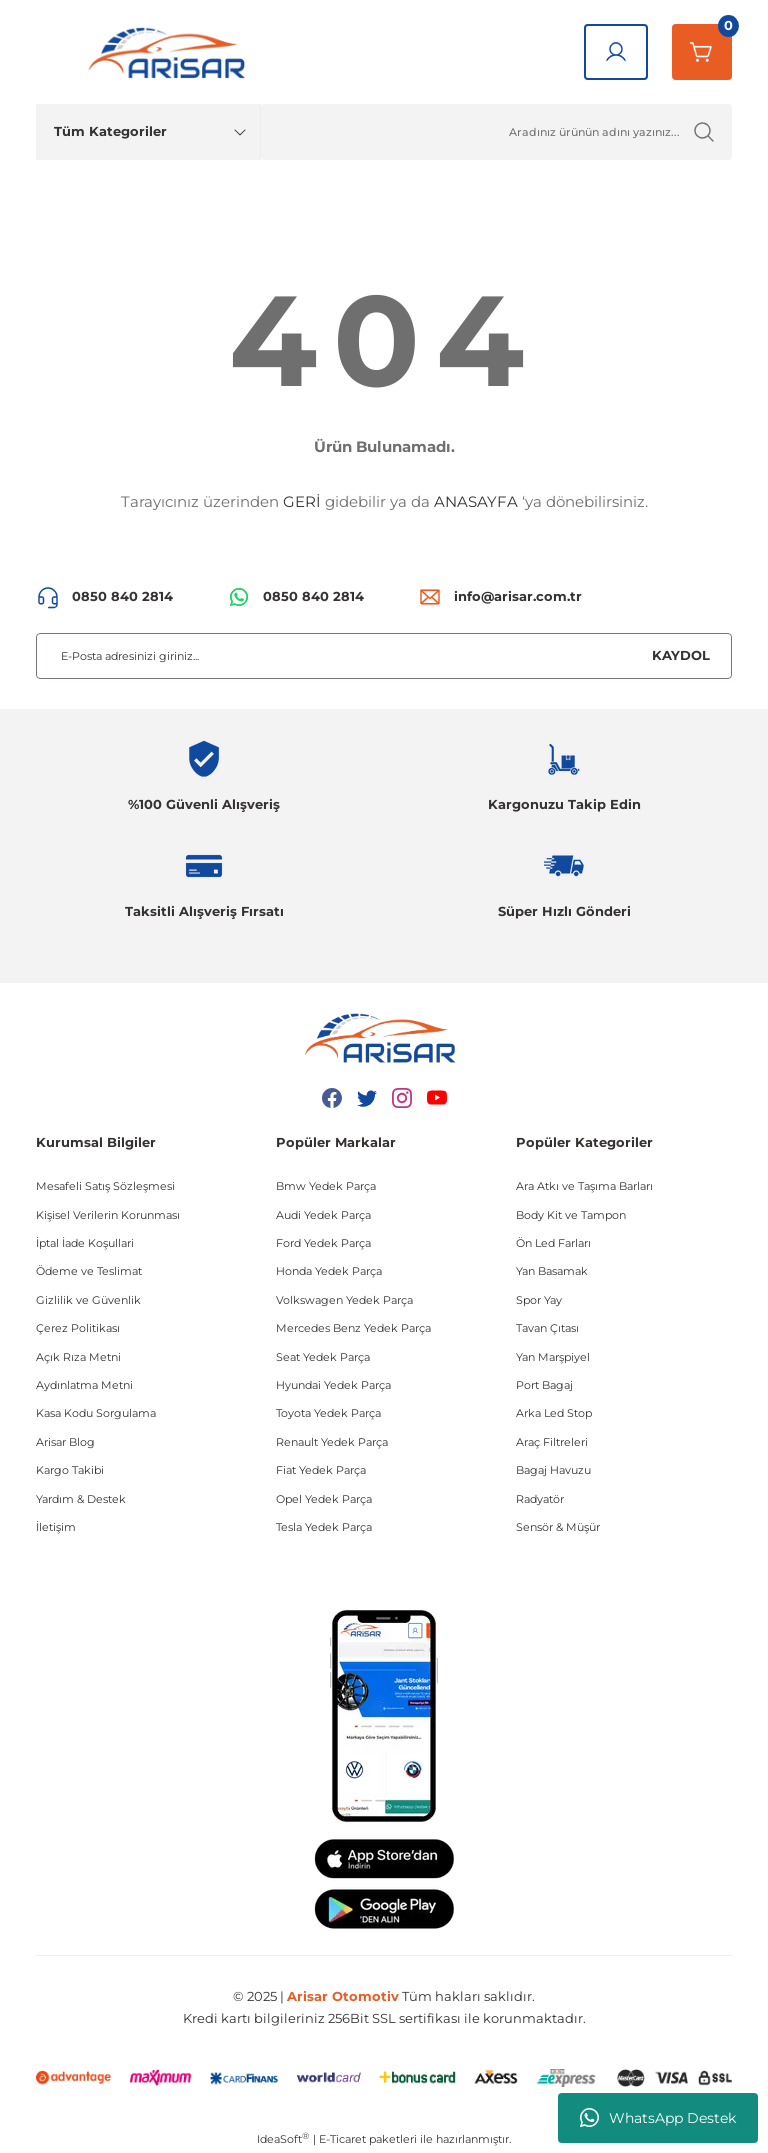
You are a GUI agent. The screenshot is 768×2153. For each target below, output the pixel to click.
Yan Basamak (552, 1271)
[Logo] (171, 52)
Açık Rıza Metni (78, 1357)
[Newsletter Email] (384, 656)
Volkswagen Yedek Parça (344, 1300)
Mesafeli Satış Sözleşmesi (105, 1186)
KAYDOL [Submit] (681, 655)
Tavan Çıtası (547, 1328)
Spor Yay (539, 1300)
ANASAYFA (476, 501)
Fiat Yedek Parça (321, 1470)
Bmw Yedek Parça (326, 1186)
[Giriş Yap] (616, 52)
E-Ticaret (342, 2139)
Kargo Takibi (70, 1470)
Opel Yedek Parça (324, 1499)
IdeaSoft (283, 2138)
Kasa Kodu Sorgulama (96, 1413)
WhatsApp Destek (658, 2118)
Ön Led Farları (553, 1243)
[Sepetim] (702, 52)
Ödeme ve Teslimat (89, 1271)
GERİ (302, 501)
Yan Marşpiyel (553, 1357)
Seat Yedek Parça (323, 1357)
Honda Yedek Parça (329, 1271)
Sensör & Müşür (558, 1527)
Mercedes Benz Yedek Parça (353, 1328)
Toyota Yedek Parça (328, 1413)
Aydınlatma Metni (84, 1385)
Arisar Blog (65, 1442)
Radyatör (540, 1499)
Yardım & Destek (81, 1499)
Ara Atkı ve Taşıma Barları (584, 1186)
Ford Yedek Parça (323, 1243)
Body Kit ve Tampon (571, 1215)
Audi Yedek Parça (323, 1215)
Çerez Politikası (78, 1328)
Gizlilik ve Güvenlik (88, 1300)
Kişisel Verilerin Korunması (108, 1215)
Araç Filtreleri (552, 1442)
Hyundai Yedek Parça (333, 1385)
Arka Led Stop (554, 1413)
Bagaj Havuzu (553, 1470)
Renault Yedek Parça (332, 1442)
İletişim (56, 1527)
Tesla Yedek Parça (324, 1527)
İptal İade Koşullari (85, 1243)
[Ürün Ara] (496, 132)
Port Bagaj (544, 1385)
